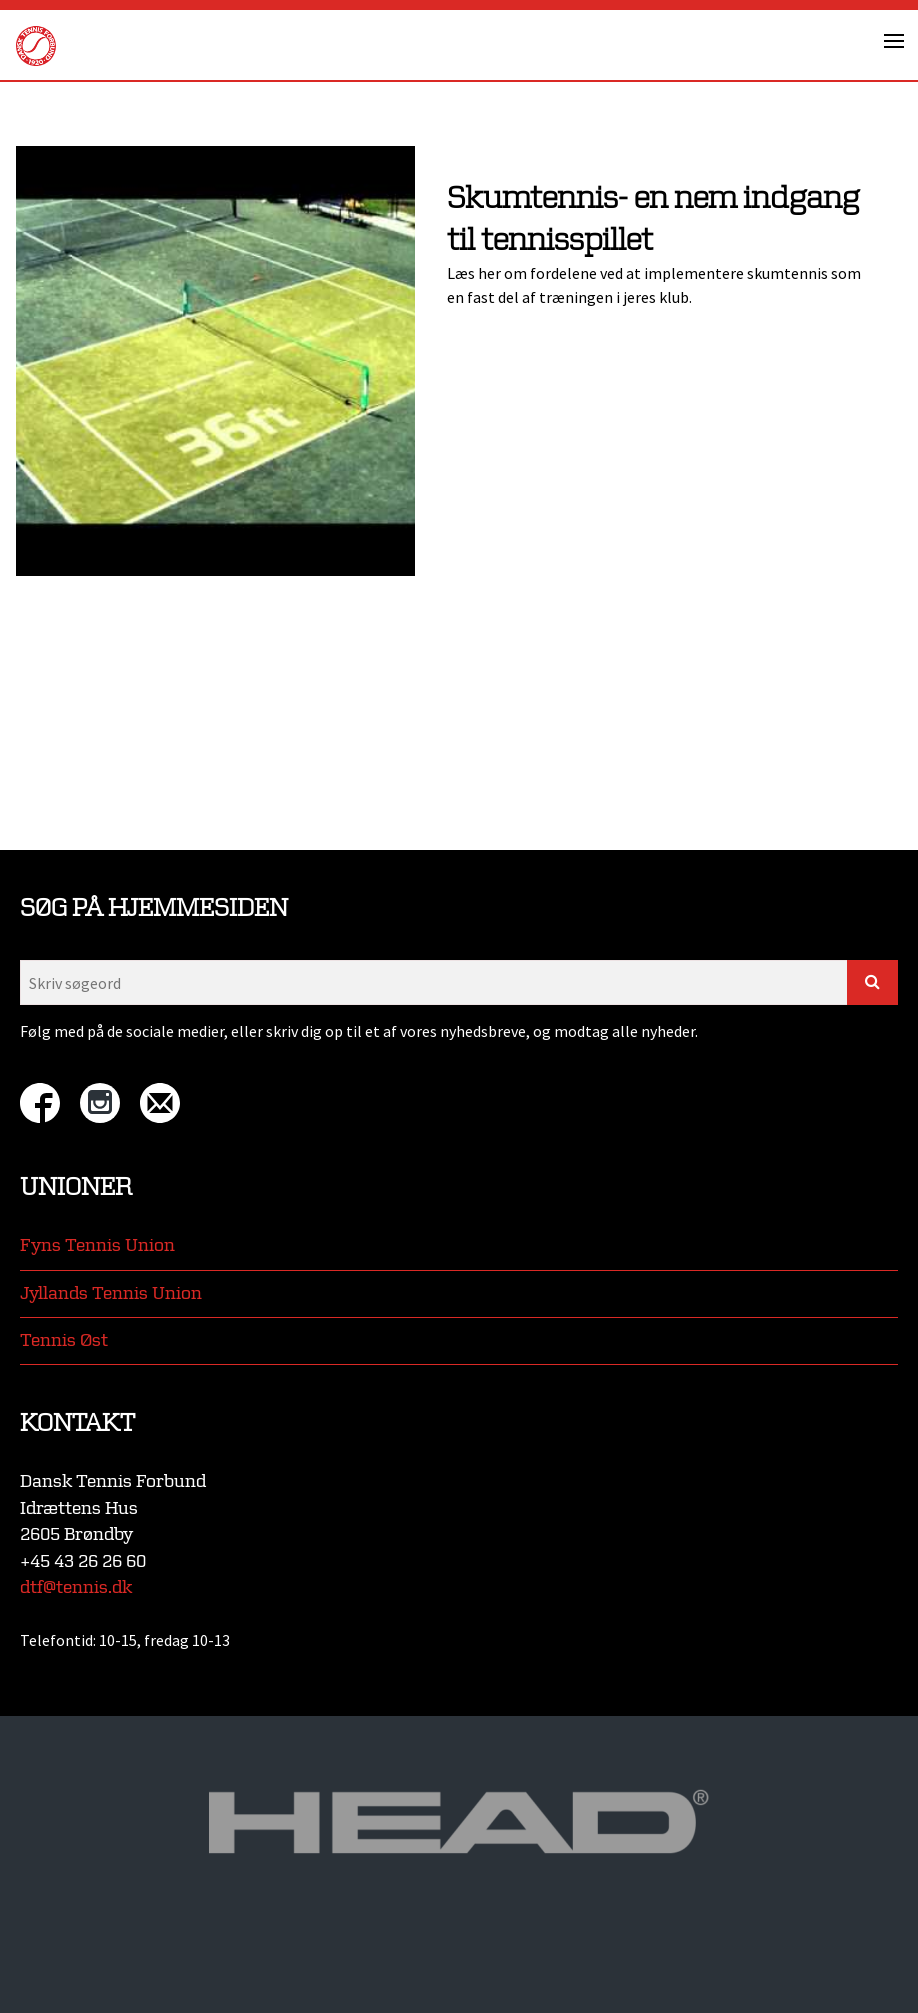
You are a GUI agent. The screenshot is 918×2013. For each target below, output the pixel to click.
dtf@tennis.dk (76, 1587)
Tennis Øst (64, 1340)
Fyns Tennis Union (97, 1245)
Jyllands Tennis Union (111, 1293)
